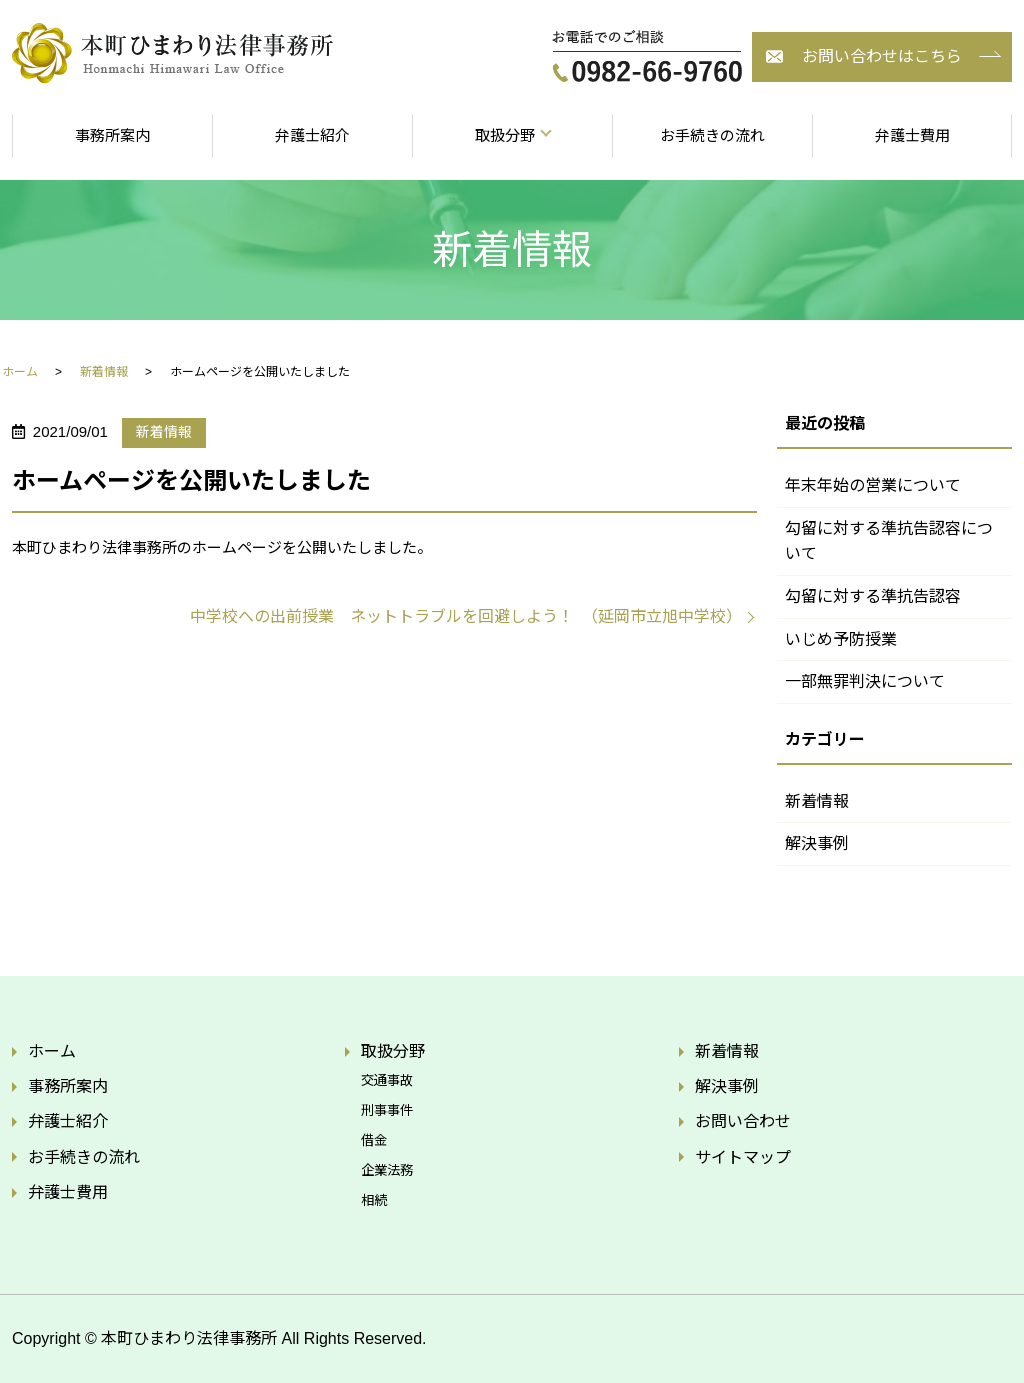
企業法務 (387, 1170)
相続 (374, 1200)
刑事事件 (387, 1110)
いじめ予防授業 (841, 639)
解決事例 (817, 843)
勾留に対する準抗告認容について (889, 541)
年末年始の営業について (873, 485)
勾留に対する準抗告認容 (873, 596)
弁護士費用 (912, 135)
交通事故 (387, 1080)
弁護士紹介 (312, 135)
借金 (374, 1140)
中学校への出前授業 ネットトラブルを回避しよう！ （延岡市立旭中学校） (466, 616)
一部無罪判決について (865, 681)
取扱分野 (505, 135)
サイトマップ (743, 1157)
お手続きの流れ (712, 135)
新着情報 (104, 372)
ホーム (20, 372)
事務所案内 (112, 135)
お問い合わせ (743, 1121)
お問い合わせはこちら (882, 56)
